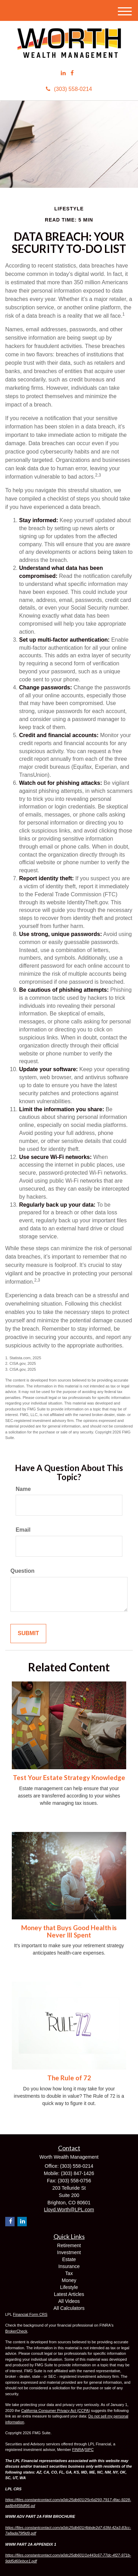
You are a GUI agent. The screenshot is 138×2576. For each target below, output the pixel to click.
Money (69, 2280)
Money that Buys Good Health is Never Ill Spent (69, 1931)
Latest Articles (69, 2294)
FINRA (78, 2449)
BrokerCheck (16, 2331)
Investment (69, 2252)
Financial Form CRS (30, 2314)
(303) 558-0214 (69, 89)
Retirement (69, 2245)
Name (23, 1489)
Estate (69, 2259)
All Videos (69, 2301)
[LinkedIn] (63, 73)
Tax (69, 2273)
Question (22, 1571)
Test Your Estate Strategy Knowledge (69, 1777)
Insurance (69, 2266)
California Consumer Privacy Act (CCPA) (55, 2410)
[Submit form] (28, 1633)
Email (23, 1530)
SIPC (89, 2449)
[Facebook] (72, 73)
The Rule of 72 (69, 2078)
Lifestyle (69, 2287)
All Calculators (69, 2308)
